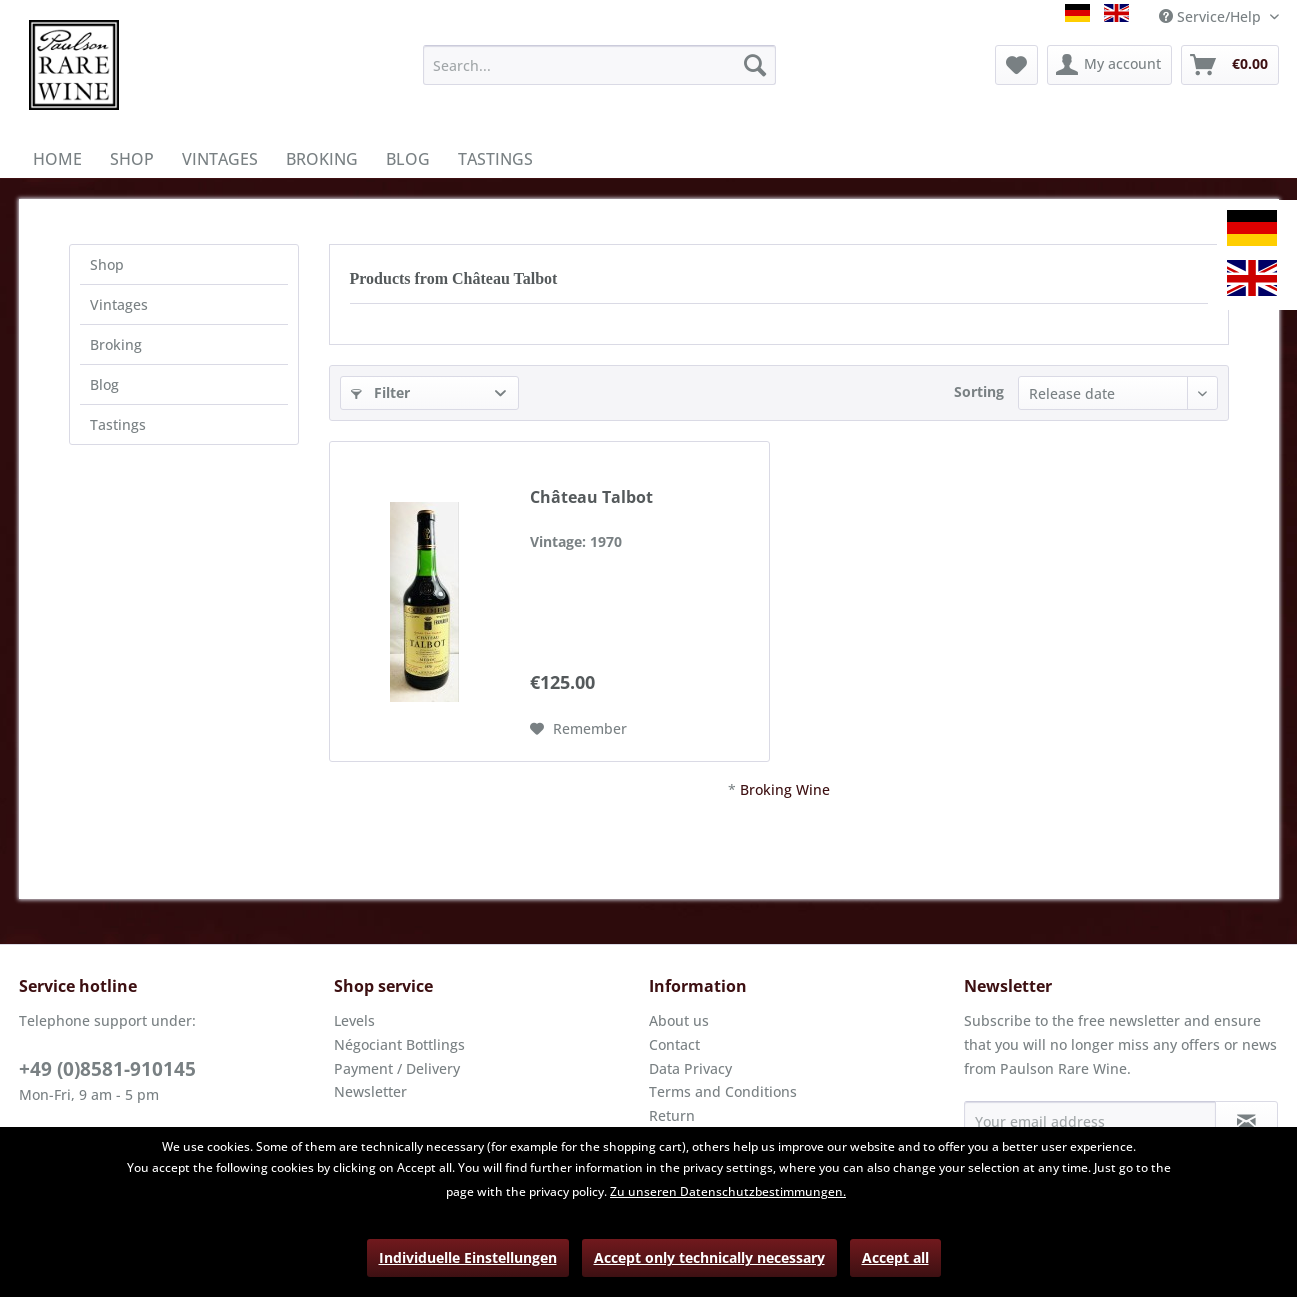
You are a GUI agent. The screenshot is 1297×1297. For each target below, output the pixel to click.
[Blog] (408, 159)
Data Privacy (690, 1068)
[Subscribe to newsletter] (1246, 1121)
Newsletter (370, 1091)
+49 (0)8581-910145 (107, 1069)
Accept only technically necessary (709, 1257)
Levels (354, 1020)
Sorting (979, 391)
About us (679, 1020)
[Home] (57, 159)
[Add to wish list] (578, 729)
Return (672, 1115)
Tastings (118, 424)
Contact (674, 1044)
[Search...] (599, 65)
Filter (380, 392)
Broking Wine (785, 789)
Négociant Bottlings (399, 1044)
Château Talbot (591, 497)
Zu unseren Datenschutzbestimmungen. (728, 1191)
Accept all (895, 1257)
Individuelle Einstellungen (468, 1257)
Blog (104, 384)
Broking (116, 344)
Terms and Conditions (723, 1091)
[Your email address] (1090, 1121)
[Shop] (132, 159)
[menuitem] (599, 65)
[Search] (755, 65)
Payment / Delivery (397, 1068)
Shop (107, 264)
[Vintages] (220, 159)
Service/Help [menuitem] (1212, 16)
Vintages (119, 304)
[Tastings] (495, 159)
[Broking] (322, 159)
